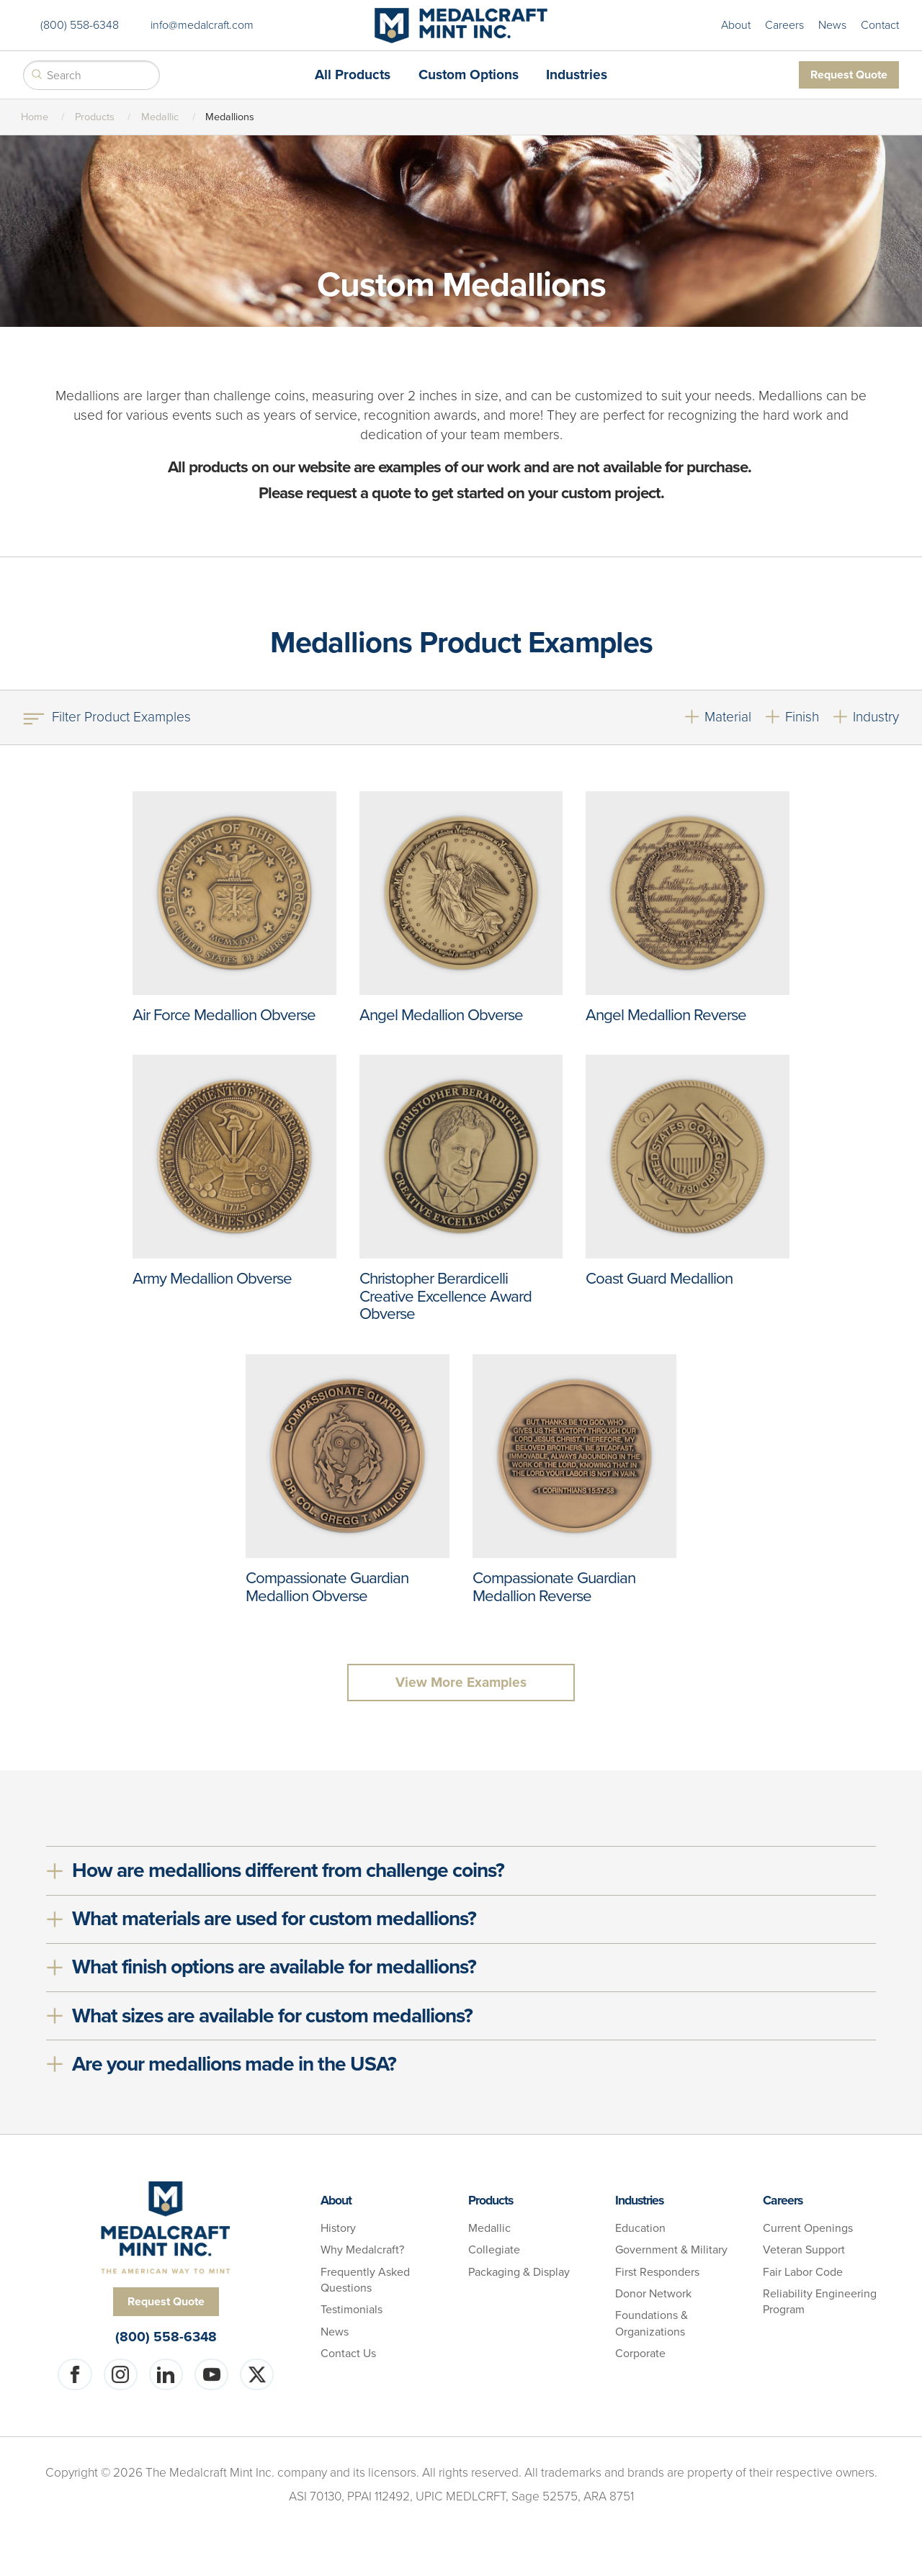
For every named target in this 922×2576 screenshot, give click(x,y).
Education (640, 2228)
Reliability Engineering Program (820, 2302)
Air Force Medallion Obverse (224, 1015)
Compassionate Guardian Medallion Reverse (554, 1587)
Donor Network (653, 2294)
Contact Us (348, 2353)
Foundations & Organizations (651, 2323)
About (736, 25)
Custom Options (469, 74)
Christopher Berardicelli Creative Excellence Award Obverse (445, 1295)
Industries (576, 74)
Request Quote (848, 74)
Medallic (160, 117)
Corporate (640, 2353)
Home (34, 117)
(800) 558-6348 (79, 25)
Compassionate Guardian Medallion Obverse (327, 1587)
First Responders (657, 2272)
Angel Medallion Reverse (666, 1015)
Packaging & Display (519, 2272)
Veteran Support (804, 2250)
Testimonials (351, 2310)
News (832, 25)
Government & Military (671, 2250)
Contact (880, 25)
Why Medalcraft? (362, 2250)
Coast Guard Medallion (659, 1278)
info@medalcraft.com (202, 25)
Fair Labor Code (803, 2272)
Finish (802, 716)
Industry (876, 716)
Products (95, 117)
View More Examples (461, 1682)
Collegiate (494, 2250)
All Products (352, 74)
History (338, 2228)
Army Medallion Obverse (212, 1278)
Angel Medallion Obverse (441, 1015)
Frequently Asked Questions (365, 2280)
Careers (784, 25)
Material (727, 716)
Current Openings (808, 2228)
